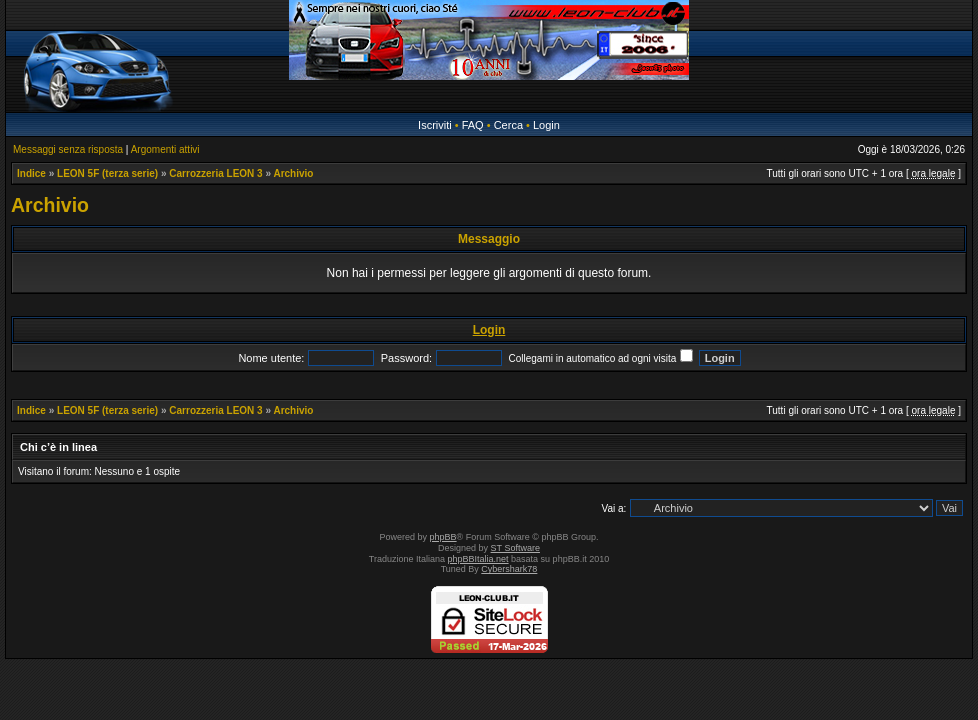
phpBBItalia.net (478, 559)
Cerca (508, 125)
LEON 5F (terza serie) (107, 173)
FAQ (473, 125)
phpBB (443, 537)
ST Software (515, 548)
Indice (31, 173)
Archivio (293, 173)
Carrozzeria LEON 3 (215, 173)
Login (546, 125)
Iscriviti (435, 125)
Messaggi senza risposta (68, 149)
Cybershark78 (509, 569)
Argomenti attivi (165, 149)
